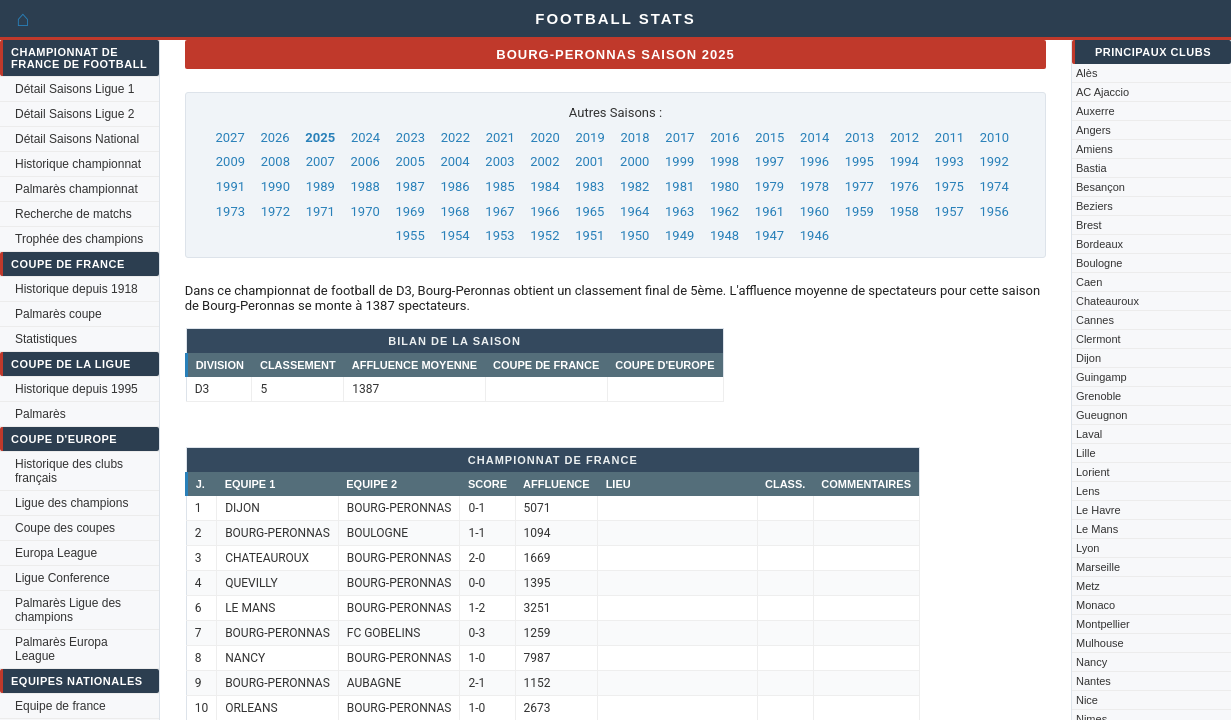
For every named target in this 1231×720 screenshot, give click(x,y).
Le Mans (1097, 529)
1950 (634, 235)
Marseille (1098, 567)
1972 (275, 211)
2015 (769, 137)
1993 (949, 161)
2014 (814, 137)
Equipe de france (60, 706)
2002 (544, 161)
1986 (454, 186)
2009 (230, 161)
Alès (1086, 73)
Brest (1089, 225)
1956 (993, 211)
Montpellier (1103, 624)
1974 (993, 186)
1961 (769, 211)
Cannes (1095, 320)
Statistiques (46, 339)
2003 (499, 161)
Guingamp (1101, 377)
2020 (545, 137)
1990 (275, 186)
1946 (814, 235)
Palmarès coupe (58, 314)
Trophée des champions (79, 239)
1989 (320, 186)
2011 (949, 137)
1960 (814, 211)
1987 (409, 186)
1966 (544, 211)
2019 (589, 137)
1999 (679, 161)
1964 (634, 211)
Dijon (1088, 358)
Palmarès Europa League (61, 649)
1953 (499, 235)
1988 (365, 186)
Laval (1089, 434)
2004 (454, 161)
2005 (409, 161)
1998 (724, 161)
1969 (409, 211)
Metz (1088, 586)
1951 (589, 235)
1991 (230, 186)
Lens (1088, 491)
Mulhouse (1100, 643)
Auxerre (1095, 111)
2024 (365, 137)
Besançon (1100, 187)
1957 (949, 211)
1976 (904, 186)
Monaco (1095, 605)
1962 (724, 211)
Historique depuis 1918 (76, 289)
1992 (993, 161)
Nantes (1093, 681)
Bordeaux (1099, 244)
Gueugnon (1101, 415)
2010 (994, 137)
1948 (724, 235)
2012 (904, 137)
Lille (1086, 453)
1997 (769, 161)
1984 (544, 186)
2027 (230, 137)
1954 (454, 235)
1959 (859, 211)
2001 (589, 161)
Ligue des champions (71, 503)
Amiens (1094, 149)
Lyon (1087, 548)
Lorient (1093, 472)
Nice (1087, 700)
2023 (410, 137)
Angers (1093, 130)
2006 (365, 161)
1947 (769, 235)
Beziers (1094, 206)
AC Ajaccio (1102, 92)
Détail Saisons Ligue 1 (74, 89)
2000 (634, 161)
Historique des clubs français (69, 471)
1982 (634, 186)
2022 (455, 137)
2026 (274, 137)
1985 (499, 186)
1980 (724, 186)
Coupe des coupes (65, 528)
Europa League (56, 553)
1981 (679, 186)
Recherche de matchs (73, 214)
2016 (724, 137)
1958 (904, 211)
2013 (859, 137)
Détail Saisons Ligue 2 (74, 114)
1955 (409, 235)
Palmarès (40, 414)
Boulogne (1099, 263)
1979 (769, 186)
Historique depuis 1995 (76, 389)
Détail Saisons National (77, 139)
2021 (500, 137)
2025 (320, 137)
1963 (679, 211)
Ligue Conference (62, 578)
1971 (320, 211)
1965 (589, 211)
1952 (544, 235)
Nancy (1091, 662)
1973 (230, 211)
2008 (275, 161)
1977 (859, 186)
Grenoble (1098, 396)
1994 (904, 161)
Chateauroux (1107, 301)
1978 (814, 186)
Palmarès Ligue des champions (68, 610)
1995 (859, 161)
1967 (499, 211)
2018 (634, 137)
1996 (814, 161)
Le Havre (1098, 510)
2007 (320, 161)
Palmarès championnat (76, 189)
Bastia (1091, 168)
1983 (589, 186)
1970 (365, 211)
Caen (1089, 282)
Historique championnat (78, 164)
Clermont (1098, 339)
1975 (949, 186)
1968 (454, 211)
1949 (679, 235)
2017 (679, 137)
